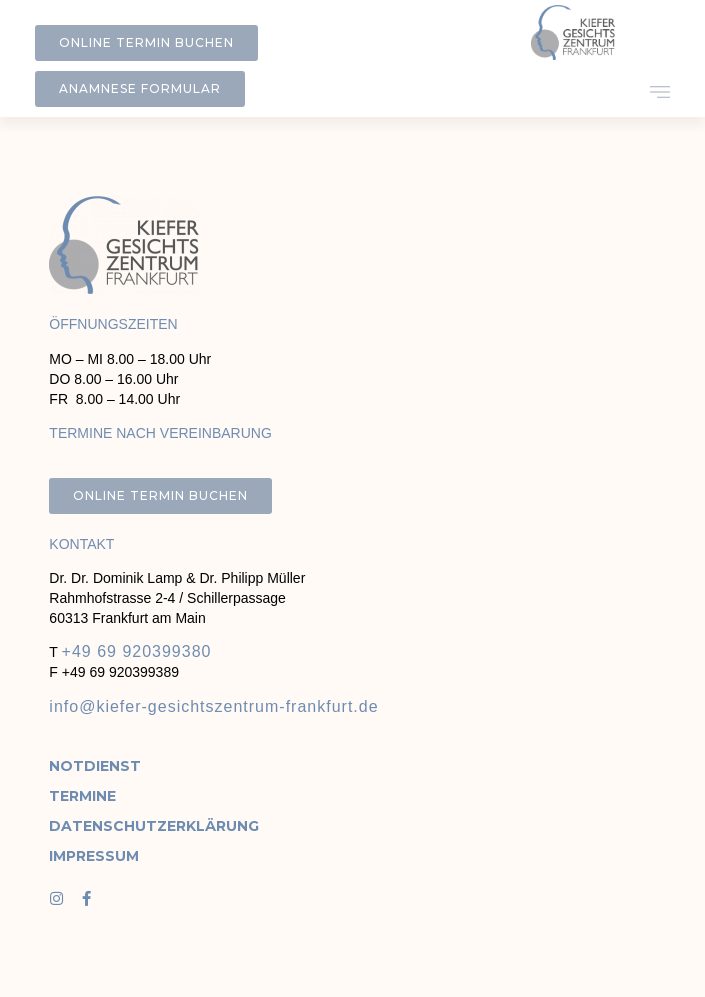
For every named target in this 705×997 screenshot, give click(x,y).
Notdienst (95, 766)
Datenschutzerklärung (113, 826)
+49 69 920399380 (137, 651)
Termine (82, 796)
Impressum (94, 856)
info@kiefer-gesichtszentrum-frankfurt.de (213, 706)
